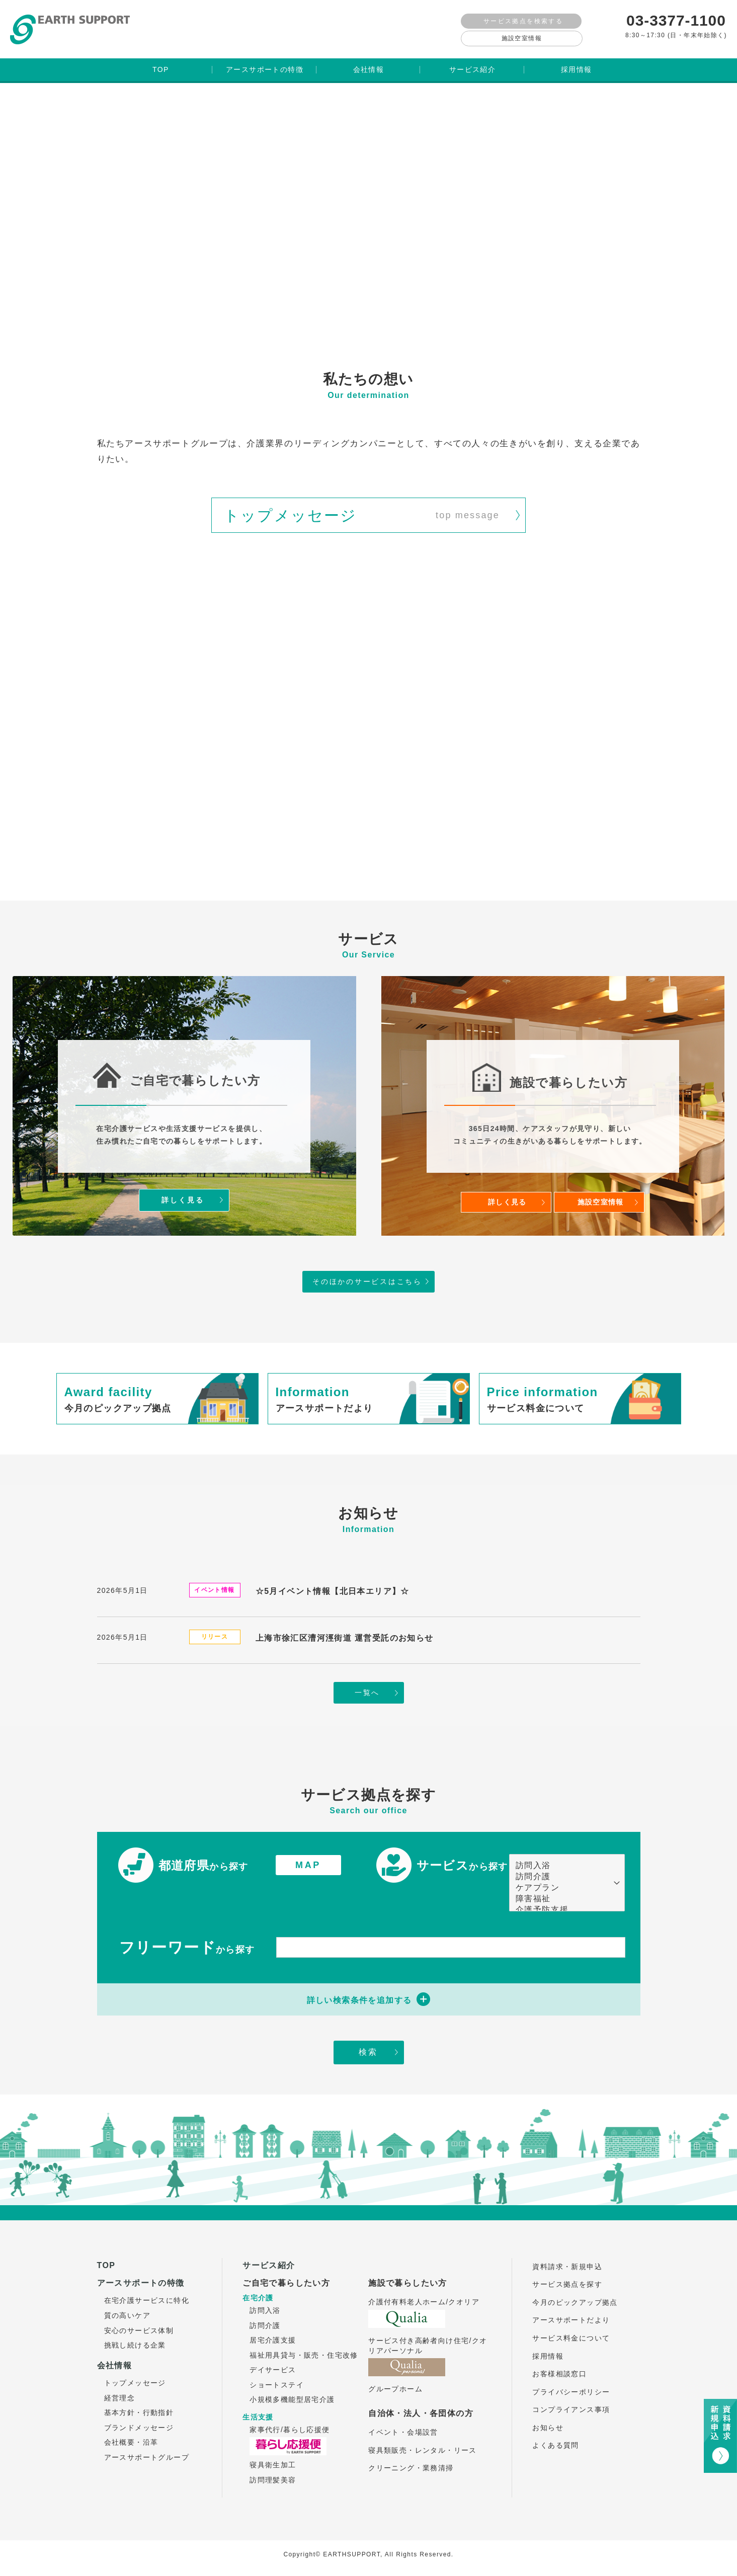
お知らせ (547, 2425)
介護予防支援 (562, 1906)
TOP (106, 2262)
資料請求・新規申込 (567, 2263)
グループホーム (395, 2386)
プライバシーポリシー (571, 2389)
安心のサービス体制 (139, 2327)
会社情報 (114, 2362)
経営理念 (119, 2395)
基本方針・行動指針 (139, 2409)
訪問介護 (562, 1873)
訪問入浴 (562, 1862)
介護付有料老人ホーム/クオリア (423, 2299)
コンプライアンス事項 (571, 2406)
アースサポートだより (571, 2317)
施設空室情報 (522, 38)
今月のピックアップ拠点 (574, 2299)
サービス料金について (571, 2335)
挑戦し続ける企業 (135, 2342)
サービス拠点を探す (567, 2281)
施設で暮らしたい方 (407, 2280)
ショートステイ (277, 2382)
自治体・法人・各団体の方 (420, 2410)
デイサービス (273, 2367)
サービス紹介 (268, 2262)
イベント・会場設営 (403, 2429)
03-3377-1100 (676, 20)
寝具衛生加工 (273, 2462)
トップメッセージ (135, 2380)
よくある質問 (555, 2442)
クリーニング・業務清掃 (410, 2465)
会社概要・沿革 (131, 2439)
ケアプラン (562, 1884)
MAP (308, 1862)
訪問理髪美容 (273, 2477)
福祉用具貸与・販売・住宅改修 (304, 2352)
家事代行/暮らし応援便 (290, 2427)
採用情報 (547, 2353)
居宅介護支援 (273, 2337)
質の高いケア (127, 2312)
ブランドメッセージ (139, 2425)
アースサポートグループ (146, 2454)
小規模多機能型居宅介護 (292, 2396)
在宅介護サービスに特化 (146, 2297)
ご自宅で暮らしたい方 (286, 2280)
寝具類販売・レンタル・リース (422, 2447)
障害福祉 (562, 1895)
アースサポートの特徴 (141, 2280)
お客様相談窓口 (559, 2371)
